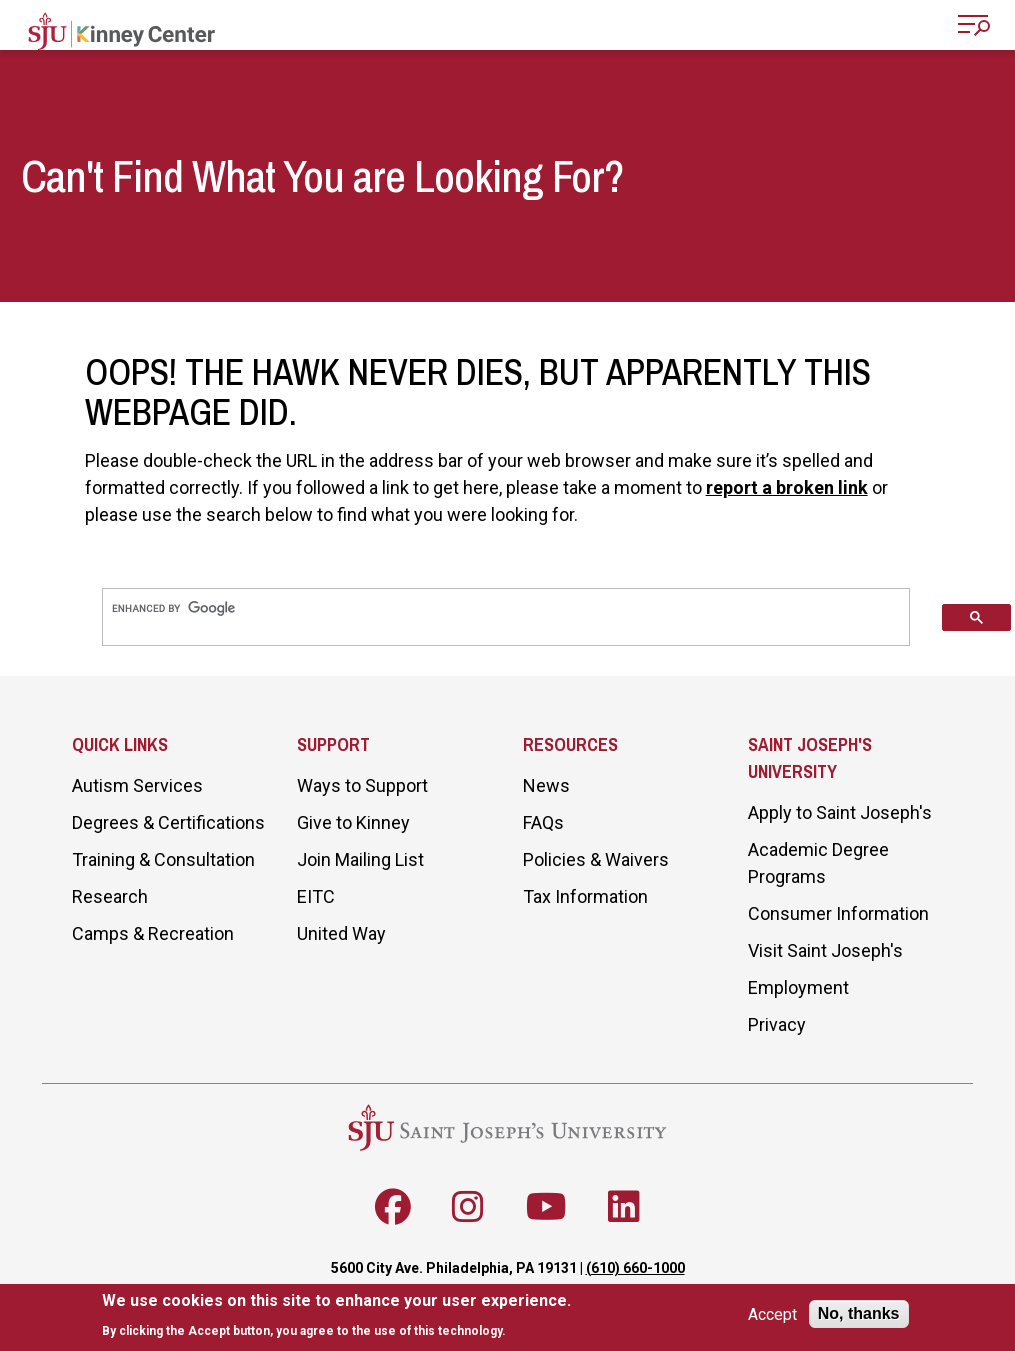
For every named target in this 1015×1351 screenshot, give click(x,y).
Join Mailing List (360, 859)
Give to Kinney (353, 822)
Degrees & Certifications (168, 822)
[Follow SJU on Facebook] (393, 1207)
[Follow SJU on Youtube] (546, 1207)
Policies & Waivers (596, 859)
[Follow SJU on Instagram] (468, 1207)
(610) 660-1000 (635, 1268)
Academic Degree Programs (818, 863)
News (546, 785)
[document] (336, 1315)
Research (110, 896)
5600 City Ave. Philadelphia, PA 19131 (454, 1268)
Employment (798, 987)
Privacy (777, 1024)
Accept (772, 1314)
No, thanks (859, 1313)
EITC (316, 896)
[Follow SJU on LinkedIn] (624, 1207)
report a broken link (787, 487)
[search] (506, 608)
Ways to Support (362, 785)
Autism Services (137, 785)
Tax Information (585, 896)
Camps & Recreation (153, 933)
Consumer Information (838, 913)
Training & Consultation (163, 859)
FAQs (543, 822)
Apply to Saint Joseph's (840, 812)
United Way (341, 933)
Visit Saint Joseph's (825, 950)
